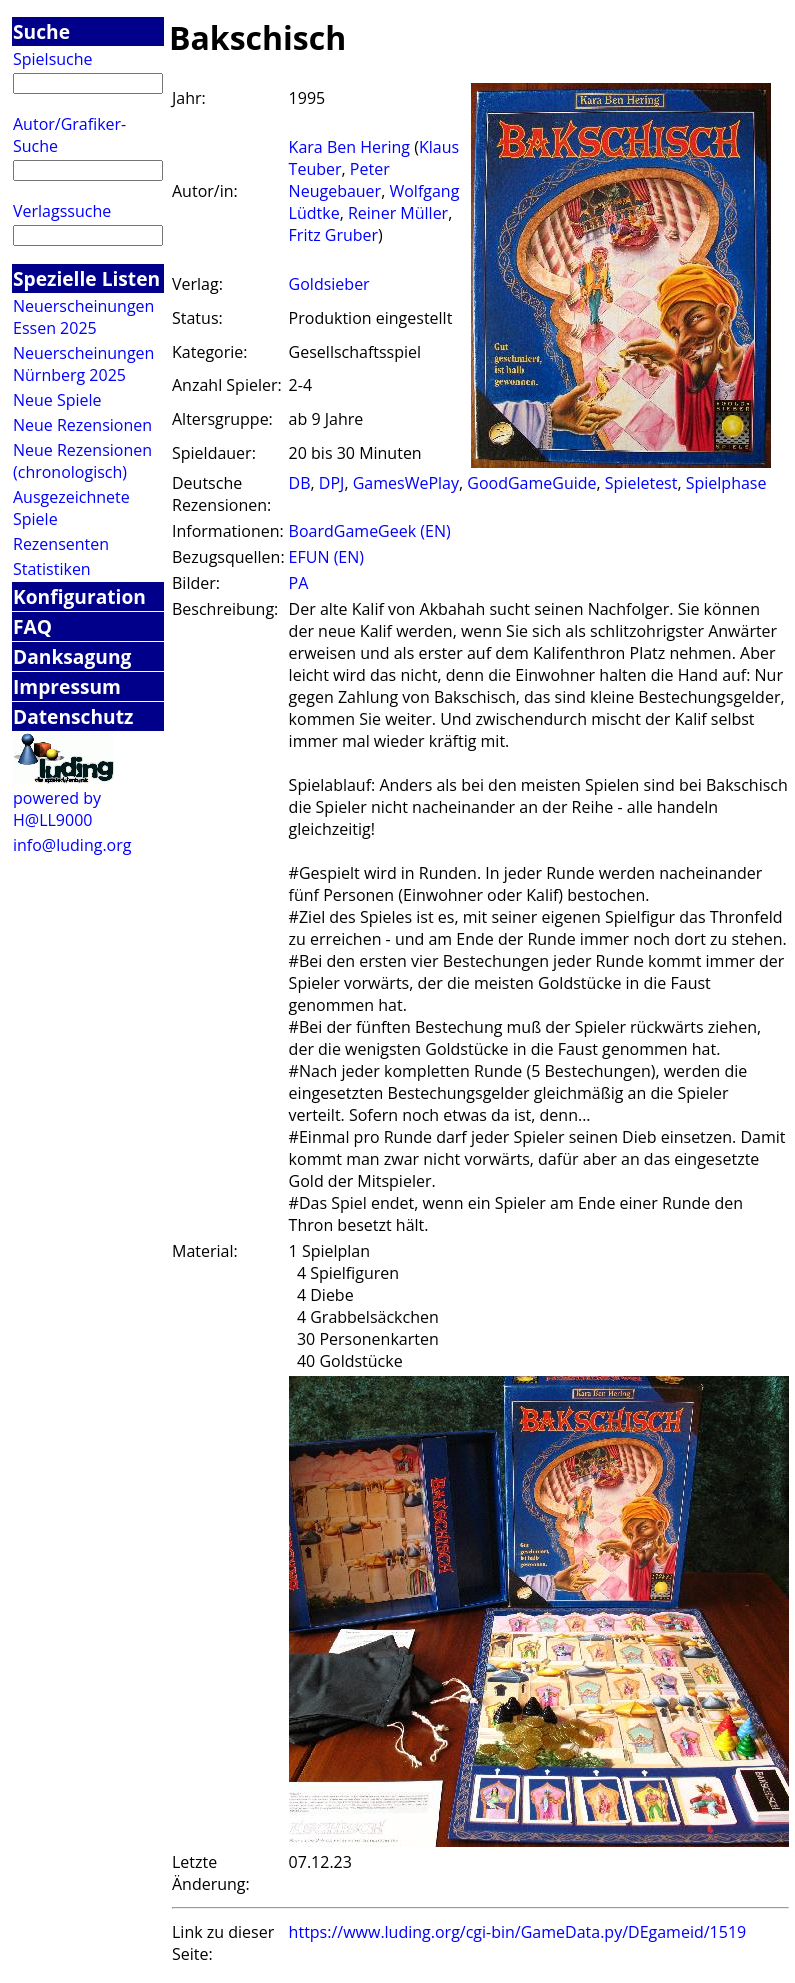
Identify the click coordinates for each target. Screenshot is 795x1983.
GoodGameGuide (531, 483)
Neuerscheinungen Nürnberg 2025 (83, 364)
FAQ (32, 626)
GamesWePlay (406, 483)
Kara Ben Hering (349, 147)
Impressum (67, 686)
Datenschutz (73, 716)
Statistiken (52, 569)
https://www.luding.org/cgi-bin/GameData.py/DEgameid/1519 (518, 1932)
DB (300, 483)
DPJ (332, 483)
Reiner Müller (398, 213)
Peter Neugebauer (339, 180)
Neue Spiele (57, 400)
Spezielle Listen (86, 278)
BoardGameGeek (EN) (370, 531)
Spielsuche (53, 59)
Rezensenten (61, 544)
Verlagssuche (62, 211)
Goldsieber (329, 284)
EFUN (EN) (326, 557)
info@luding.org (72, 845)
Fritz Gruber (334, 235)
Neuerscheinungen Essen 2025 (83, 317)
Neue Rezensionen (82, 425)
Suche (41, 31)
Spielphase (726, 483)
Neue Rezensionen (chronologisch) (82, 461)
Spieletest (641, 483)
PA (299, 583)
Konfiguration (79, 596)
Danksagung (72, 656)
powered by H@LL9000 (57, 809)
